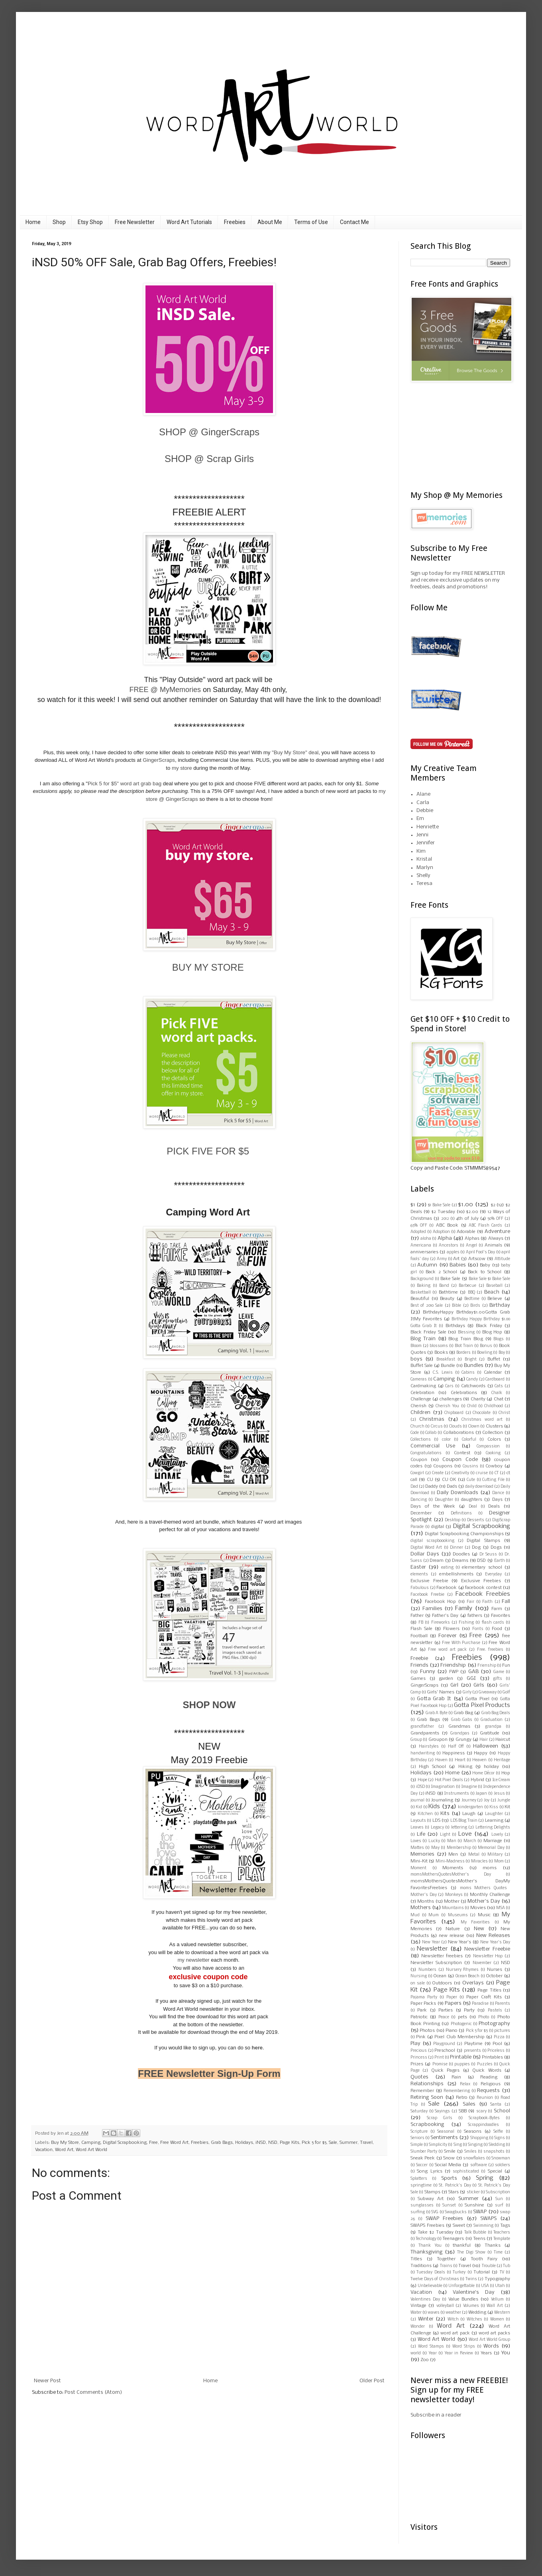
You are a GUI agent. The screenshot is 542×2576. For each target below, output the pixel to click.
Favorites (500, 1615)
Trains (446, 2266)
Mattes (417, 1848)
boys (416, 1359)
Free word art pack (447, 1650)
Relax (465, 2084)
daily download (479, 1487)
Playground (444, 2044)
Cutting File (493, 1480)
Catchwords (473, 1386)
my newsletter (194, 1960)
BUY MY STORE (208, 967)
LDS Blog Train (463, 1821)
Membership (459, 1848)
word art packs (494, 2333)
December (421, 1513)
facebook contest (483, 1587)
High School (432, 1766)
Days (497, 1499)
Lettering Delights (492, 1827)
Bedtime (471, 1299)
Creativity (460, 1473)
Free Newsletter (135, 222)
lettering (459, 1827)
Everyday (493, 1574)
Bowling (484, 1353)
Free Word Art (174, 2142)
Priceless (496, 2051)
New (479, 1928)
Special (495, 2171)
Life (421, 1834)
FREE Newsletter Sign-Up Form (209, 2073)
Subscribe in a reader (435, 2415)
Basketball (420, 1292)
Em (420, 818)
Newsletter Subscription (436, 1963)
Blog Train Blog (465, 1339)
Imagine (469, 1787)
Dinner (456, 1548)
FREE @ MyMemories (165, 690)
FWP (453, 1671)
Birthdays (455, 1325)
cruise (482, 1473)
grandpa (493, 1727)
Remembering (457, 2091)
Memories (422, 1854)
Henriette (427, 827)
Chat (498, 1399)
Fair (470, 1602)
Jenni (422, 835)
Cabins (468, 1373)
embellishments (456, 1574)
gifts (497, 1679)
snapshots (494, 2151)
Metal (473, 1854)
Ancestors (448, 1245)
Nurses (494, 1969)
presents (472, 2051)
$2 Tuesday (443, 1211)
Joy (486, 1800)
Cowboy (494, 1466)
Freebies (234, 222)
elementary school (482, 1567)
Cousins (470, 1466)
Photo (483, 2017)
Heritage (502, 1760)
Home (33, 222)
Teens (479, 2238)
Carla (422, 802)
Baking (423, 1286)
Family (463, 1608)
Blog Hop (492, 1332)
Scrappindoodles (483, 2125)
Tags (505, 2225)
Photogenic (461, 2024)
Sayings (442, 2111)
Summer (348, 2142)
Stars (453, 2192)
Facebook (446, 1587)
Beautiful (419, 1298)
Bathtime (448, 1292)
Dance (498, 1493)
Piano (452, 2030)
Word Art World (91, 2149)
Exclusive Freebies (481, 1581)
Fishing (466, 1622)
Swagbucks (456, 2212)
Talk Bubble (475, 2232)
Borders (463, 1353)
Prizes (416, 2064)
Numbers (427, 1970)
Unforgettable (461, 2286)
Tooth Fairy (484, 2259)
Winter (426, 2319)
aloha (425, 1239)
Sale (333, 2142)
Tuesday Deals (430, 2272)
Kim (421, 851)
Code (414, 1433)
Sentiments (444, 2137)
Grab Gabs (461, 1720)
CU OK (449, 1479)
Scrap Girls (439, 2118)
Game (498, 1672)
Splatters (418, 2179)
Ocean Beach (468, 1976)
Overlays (473, 1983)
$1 (412, 1204)
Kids (434, 1806)
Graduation (492, 1720)
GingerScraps (159, 760)
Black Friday (489, 1325)
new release (451, 1935)
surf (499, 2205)
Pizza (499, 2037)
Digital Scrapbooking (125, 2142)
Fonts (477, 1629)
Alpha (445, 1238)
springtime (421, 2185)
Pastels (495, 2010)
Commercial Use (432, 1446)
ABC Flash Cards (485, 1225)
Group (416, 1740)
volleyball (445, 2306)
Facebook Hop (440, 1601)
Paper (451, 1997)
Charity (478, 1399)
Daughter (444, 1500)
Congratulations (426, 1453)
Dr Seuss (488, 1554)
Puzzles (485, 2064)
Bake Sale (450, 1278)
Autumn (427, 1265)
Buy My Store (65, 2142)
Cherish (418, 1406)
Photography (494, 2023)
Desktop (452, 1520)
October (494, 1976)
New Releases (493, 1935)
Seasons (472, 2131)
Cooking (493, 1453)
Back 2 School (441, 1272)
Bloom (416, 1346)
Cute (471, 1480)
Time (498, 2252)
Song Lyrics (429, 2171)
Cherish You (447, 1406)
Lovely (497, 1835)
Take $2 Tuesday (436, 2232)
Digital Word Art (426, 1548)
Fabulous (419, 1588)
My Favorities (475, 1922)
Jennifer (425, 843)
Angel (471, 1245)
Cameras (418, 1379)
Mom (499, 1861)
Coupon (418, 1459)
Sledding (497, 2145)
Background (422, 1279)
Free (153, 2142)
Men (453, 1854)
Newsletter (432, 1949)
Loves (415, 1841)
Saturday (419, 2111)
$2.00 (472, 1211)
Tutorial (481, 2272)
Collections (420, 1439)
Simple (416, 2145)
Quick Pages (445, 2070)
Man (451, 1841)
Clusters (494, 1426)
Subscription (498, 2192)
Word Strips (463, 2346)
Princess (418, 2057)
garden (446, 1678)
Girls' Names (440, 1692)
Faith (487, 1602)
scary (481, 2111)
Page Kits (289, 2142)
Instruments (456, 1793)
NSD (272, 2142)
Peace (443, 2017)
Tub (506, 2266)
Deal (473, 1506)
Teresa (424, 883)
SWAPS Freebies (427, 2225)
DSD (481, 1560)
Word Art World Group (489, 2340)
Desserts (475, 1520)
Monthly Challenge (490, 1894)
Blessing (466, 1332)
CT (497, 1473)
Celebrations (464, 1392)
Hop (505, 1773)
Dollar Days (424, 1554)
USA (485, 2286)
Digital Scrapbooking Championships (464, 1534)
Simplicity (438, 2145)
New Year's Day (495, 1942)
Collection (492, 1432)
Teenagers (453, 2238)
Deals (494, 1506)
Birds (475, 1306)
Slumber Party (423, 2151)
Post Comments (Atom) (93, 2392)
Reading (488, 2077)
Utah (500, 2286)
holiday (491, 1766)
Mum (433, 1915)
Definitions (461, 1513)
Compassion (488, 1446)
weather (453, 2313)
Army (442, 1259)
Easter (418, 1567)
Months (425, 1901)
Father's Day (445, 1615)
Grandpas (459, 1733)
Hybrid (477, 1780)
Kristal (424, 859)
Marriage (492, 1841)
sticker (473, 2192)
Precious (418, 2051)
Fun (506, 1665)
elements (419, 1574)
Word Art (64, 2149)
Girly (467, 1692)
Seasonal (445, 2132)
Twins (471, 2279)
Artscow (476, 1259)
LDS (436, 1820)
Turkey (459, 2272)
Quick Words (486, 2070)
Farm (496, 1609)
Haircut (502, 1739)
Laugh (468, 1813)
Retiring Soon (426, 2097)
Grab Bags (222, 2142)
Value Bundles (463, 2299)
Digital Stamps (483, 1540)
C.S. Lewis (443, 1373)
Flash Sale (421, 1628)
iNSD (260, 2142)
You (505, 2353)
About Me (269, 222)
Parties (445, 2010)
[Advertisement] (450, 436)
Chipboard (453, 1413)
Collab (430, 1433)
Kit (507, 1807)
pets (462, 2017)
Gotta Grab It (434, 1698)
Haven (441, 1760)
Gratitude (489, 1733)
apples (453, 1252)
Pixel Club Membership (459, 2037)
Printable (460, 2057)
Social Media (448, 2165)
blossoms (439, 1346)
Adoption (441, 1232)
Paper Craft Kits (484, 1997)
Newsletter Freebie (487, 1949)
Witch (453, 2319)
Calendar (493, 1372)
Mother (452, 1901)
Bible (456, 1306)
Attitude (502, 1259)
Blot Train (464, 1346)
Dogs (496, 1547)
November (482, 1963)
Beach (491, 1292)
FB (420, 1622)
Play (415, 2043)
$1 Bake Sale (439, 1205)
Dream (437, 1560)
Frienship (486, 1666)
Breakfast (445, 1359)
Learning (494, 1820)
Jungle (503, 1800)
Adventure (497, 1231)
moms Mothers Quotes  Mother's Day (450, 1874)
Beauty (447, 1298)
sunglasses (422, 2205)
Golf (506, 1692)
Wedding (477, 2312)
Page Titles (489, 1990)
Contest (462, 1453)
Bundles (473, 1365)
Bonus (486, 1346)
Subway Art (431, 2198)
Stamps (432, 2192)
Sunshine (474, 2205)
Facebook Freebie (427, 1595)
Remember (422, 2090)
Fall (506, 1601)
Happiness (453, 1753)
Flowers (451, 1628)
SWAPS (488, 2218)
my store (182, 768)
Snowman (500, 2158)
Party (469, 2010)
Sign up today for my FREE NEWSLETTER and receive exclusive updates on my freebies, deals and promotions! (457, 580)
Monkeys (454, 1895)
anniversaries (424, 1252)
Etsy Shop (90, 222)
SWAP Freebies (444, 2218)
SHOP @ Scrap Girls (209, 458)
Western (502, 2313)
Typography (497, 2279)
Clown (473, 1426)
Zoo (424, 2360)
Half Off (456, 1746)
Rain (456, 2077)
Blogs (498, 1339)
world (415, 2353)
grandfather (422, 1727)
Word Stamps (431, 2346)
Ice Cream (502, 1780)
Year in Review (458, 2353)
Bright (471, 1359)
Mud (415, 1915)
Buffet (493, 1359)
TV (502, 2272)
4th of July (467, 1218)
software (478, 2165)
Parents (502, 2004)
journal (417, 1800)
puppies (462, 2064)
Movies (478, 1907)
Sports (449, 2178)
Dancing (418, 1500)
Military (495, 1854)
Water (416, 2313)
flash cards (493, 1622)
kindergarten (470, 1807)
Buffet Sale (421, 1365)
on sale (417, 1983)
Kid (419, 1807)
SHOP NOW (209, 1704)
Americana (420, 1245)
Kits (445, 1813)
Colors (494, 1439)
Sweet (459, 2225)
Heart (460, 1760)
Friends (419, 1665)
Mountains (453, 1908)
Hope (422, 1780)
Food (497, 1628)
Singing (475, 2145)
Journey (468, 1800)
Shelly (423, 875)
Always (495, 1238)
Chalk (496, 1393)
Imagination (443, 1787)
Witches (474, 2319)
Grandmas (459, 1726)
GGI (471, 1678)
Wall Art (495, 2306)
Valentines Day (425, 2299)
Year (432, 2353)
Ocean (440, 1976)
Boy (502, 1353)
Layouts (418, 1821)
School (502, 2111)
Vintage (418, 2305)
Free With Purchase (461, 1643)
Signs (499, 2138)
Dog (476, 1547)
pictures (502, 2031)
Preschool (444, 2050)
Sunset (449, 2205)
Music (484, 1915)
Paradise (480, 2004)
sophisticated (466, 2171)
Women (497, 2319)
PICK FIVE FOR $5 (208, 1151)
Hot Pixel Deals (449, 1780)
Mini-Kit (419, 1861)
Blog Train (423, 1338)
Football (419, 1636)
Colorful (469, 1439)
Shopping (479, 2138)
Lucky (434, 1841)
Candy (472, 1379)
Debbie (424, 810)
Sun (499, 2199)
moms (490, 1868)
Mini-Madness (450, 1861)
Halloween (485, 1746)
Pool (497, 2043)
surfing (417, 2212)
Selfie (498, 2132)
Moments (452, 1868)
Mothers (420, 1907)
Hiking (465, 1766)
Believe (494, 1298)
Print (439, 2057)
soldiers (502, 2165)
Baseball (494, 1286)
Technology (426, 2239)
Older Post (372, 2380)
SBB (463, 2111)
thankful (462, 2245)
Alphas (472, 1238)
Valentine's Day (474, 2292)
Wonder (417, 2326)
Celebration (422, 1392)
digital (437, 1526)
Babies (458, 1265)
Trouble (489, 2266)
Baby (485, 1265)
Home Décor (483, 1773)
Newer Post (47, 2380)
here (249, 1928)
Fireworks (440, 1622)
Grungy (463, 1739)
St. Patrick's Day (455, 2185)
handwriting (422, 1753)
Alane (423, 794)
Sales (469, 2104)
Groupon (438, 1739)
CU (430, 1479)
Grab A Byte (436, 1713)
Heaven (479, 1760)
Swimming (483, 2226)
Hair (483, 1740)
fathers (474, 1615)
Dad (414, 1487)
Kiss (493, 1807)
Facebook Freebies (483, 1594)
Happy (480, 1753)
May (435, 1848)
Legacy (437, 1827)
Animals (493, 1245)
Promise (440, 2064)
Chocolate (482, 1413)
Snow (449, 2158)
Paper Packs (423, 2003)
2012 (445, 1219)
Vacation (44, 2149)
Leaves (417, 1827)
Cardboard (495, 1379)
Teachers (501, 2232)
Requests (488, 2090)
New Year (431, 1942)
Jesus (499, 1793)
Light (445, 1835)
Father (417, 1615)
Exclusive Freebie (429, 1581)
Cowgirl (417, 1473)
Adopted (418, 1232)
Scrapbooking (427, 2124)
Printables (492, 2057)
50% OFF (495, 1219)
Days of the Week (432, 1506)
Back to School (484, 1272)
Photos (427, 2030)
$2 (493, 1205)
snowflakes (474, 2158)
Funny (427, 1671)
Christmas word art (482, 1420)
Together (446, 2259)
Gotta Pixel (477, 1699)
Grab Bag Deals (495, 1713)
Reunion (485, 2098)
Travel (366, 2142)
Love (465, 1834)
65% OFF (418, 1225)
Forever (447, 1635)
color (446, 1439)
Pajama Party (423, 1997)
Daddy (431, 1486)
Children (420, 1412)
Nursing (418, 1976)
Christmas (431, 1419)
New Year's (459, 1942)
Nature (453, 1929)
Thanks (493, 2245)
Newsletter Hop (488, 1956)
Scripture (419, 2132)
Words (491, 2346)
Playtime (473, 2043)
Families (432, 1608)
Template (501, 2239)
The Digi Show (471, 2252)
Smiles (470, 2151)
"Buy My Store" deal (295, 752)
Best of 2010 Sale (426, 1306)
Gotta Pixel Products (482, 1705)
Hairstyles (429, 1746)
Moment (418, 1868)
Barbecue (467, 1286)
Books (441, 1352)
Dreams (460, 1560)
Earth (499, 1561)
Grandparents (424, 1733)
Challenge (420, 1399)
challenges (451, 1399)
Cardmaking (423, 1386)
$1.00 (465, 1204)
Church (417, 1426)
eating (447, 1567)
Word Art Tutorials (189, 222)
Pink (421, 2037)
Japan (481, 1793)
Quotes (419, 2077)
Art (456, 1259)
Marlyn (424, 867)
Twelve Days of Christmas (434, 2279)
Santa (495, 2104)
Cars (449, 1386)
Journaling (442, 1800)
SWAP (480, 2211)
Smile (450, 2151)
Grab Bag (463, 1713)
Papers (453, 2003)
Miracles (479, 1861)
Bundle (448, 1365)
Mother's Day (483, 1901)
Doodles (461, 1554)
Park (422, 2010)
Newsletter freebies (442, 1956)
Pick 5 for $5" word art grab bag (124, 784)
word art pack (454, 2333)
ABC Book (447, 1225)
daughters (471, 1499)
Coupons (442, 1466)
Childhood (493, 1406)
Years (486, 2353)
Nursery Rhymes (462, 1970)
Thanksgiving (426, 2252)
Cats (499, 1386)
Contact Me (354, 222)
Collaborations (458, 1432)
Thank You (430, 2246)
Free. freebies (490, 1650)
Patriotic (419, 2017)
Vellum (497, 2299)
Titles (416, 2259)
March (469, 1841)
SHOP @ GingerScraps (209, 432)
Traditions (421, 2265)
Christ (504, 1413)
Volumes (471, 2306)
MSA (500, 1908)
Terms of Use (311, 222)
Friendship (453, 1665)
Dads (452, 1486)
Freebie (419, 1658)
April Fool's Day (480, 1252)
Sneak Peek (422, 2158)
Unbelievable (430, 2286)
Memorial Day (491, 1848)
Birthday (499, 1305)
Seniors (417, 2138)
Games (418, 1678)
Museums (458, 1915)
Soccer (422, 2165)
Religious (491, 2084)
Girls (478, 1685)
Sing (458, 2145)
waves (434, 2313)
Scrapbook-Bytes (484, 2118)
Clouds (455, 1426)
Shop (59, 222)
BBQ (471, 1292)
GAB (473, 1671)
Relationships (427, 2083)
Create (438, 1473)
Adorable (466, 1231)
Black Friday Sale (428, 1332)
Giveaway (488, 1692)
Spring (484, 2178)
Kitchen (425, 1814)
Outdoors (442, 1983)
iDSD (420, 1787)
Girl (454, 1685)
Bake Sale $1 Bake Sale (489, 1279)
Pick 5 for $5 (314, 2142)
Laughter (494, 1814)
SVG (434, 2212)
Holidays (244, 2142)
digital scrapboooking (432, 1541)
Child (472, 1406)
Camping (90, 2142)
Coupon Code (459, 1459)
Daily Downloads (457, 1492)
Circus (437, 1426)
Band (444, 1286)
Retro (461, 2097)
